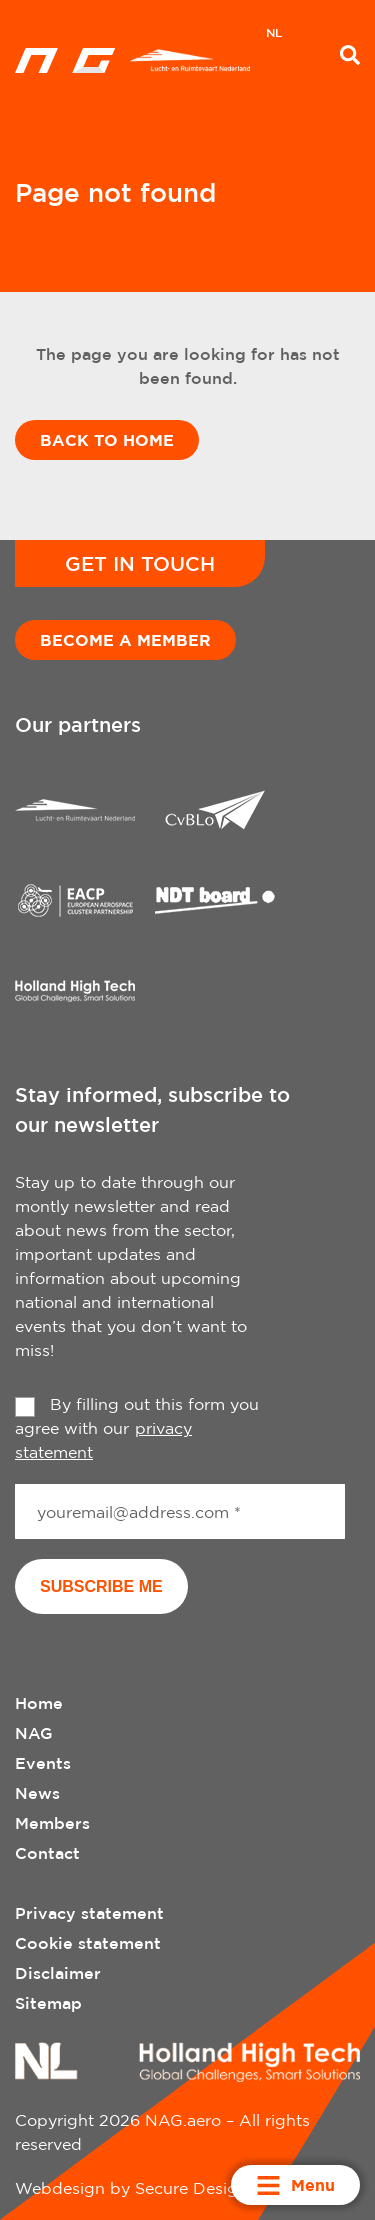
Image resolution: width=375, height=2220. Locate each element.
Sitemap (48, 2003)
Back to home (107, 440)
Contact (47, 1853)
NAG (34, 1733)
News (37, 1793)
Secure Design (191, 2188)
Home (39, 1703)
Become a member (125, 640)
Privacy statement (89, 1913)
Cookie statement (88, 1943)
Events (43, 1763)
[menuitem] (274, 35)
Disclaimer (58, 1973)
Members (52, 1823)
